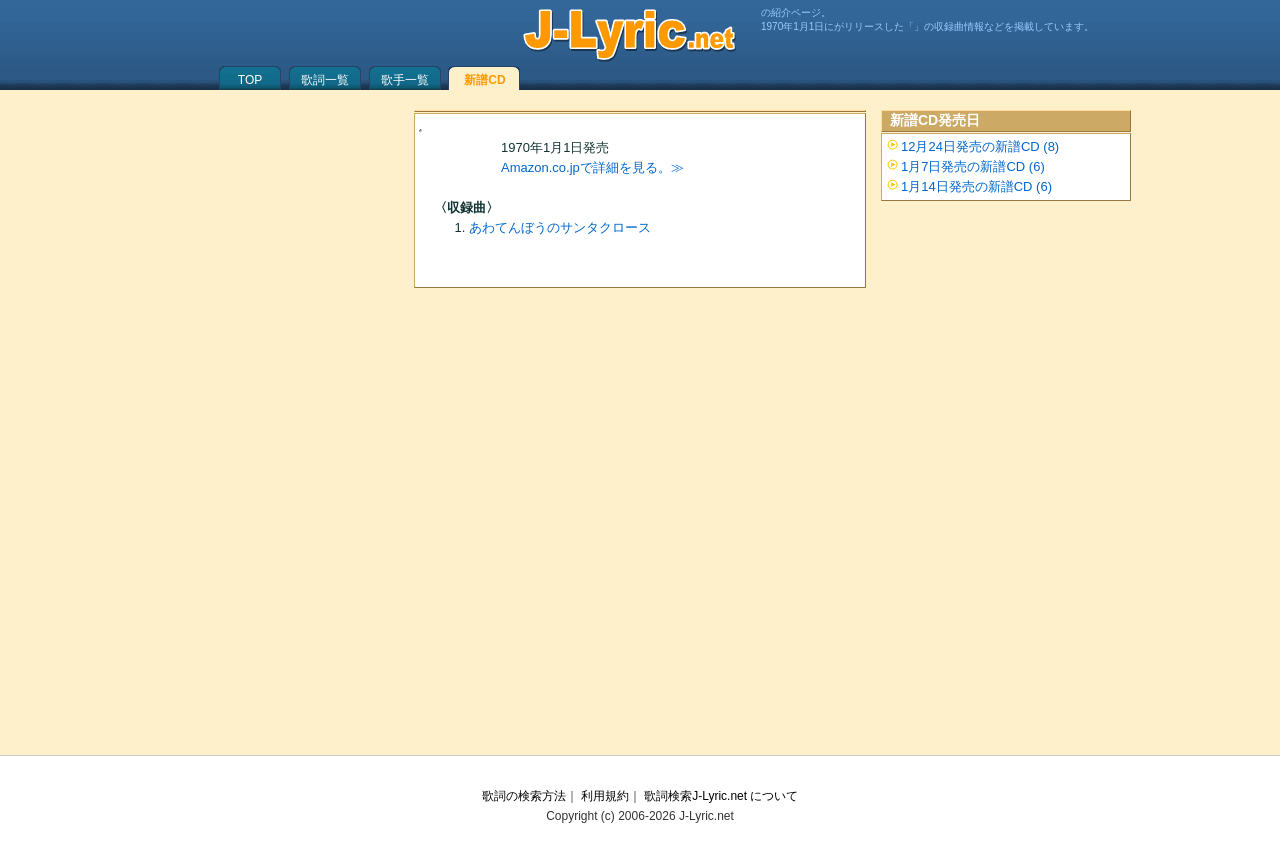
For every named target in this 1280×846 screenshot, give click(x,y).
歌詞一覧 (325, 80)
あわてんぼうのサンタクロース (560, 227)
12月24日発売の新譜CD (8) (980, 146)
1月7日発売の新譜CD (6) (973, 166)
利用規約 (605, 796)
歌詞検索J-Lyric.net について (721, 796)
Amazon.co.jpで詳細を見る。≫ (592, 167)
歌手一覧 (405, 80)
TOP (250, 80)
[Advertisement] (640, 481)
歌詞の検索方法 (524, 796)
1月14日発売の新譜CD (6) (976, 186)
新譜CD (484, 80)
